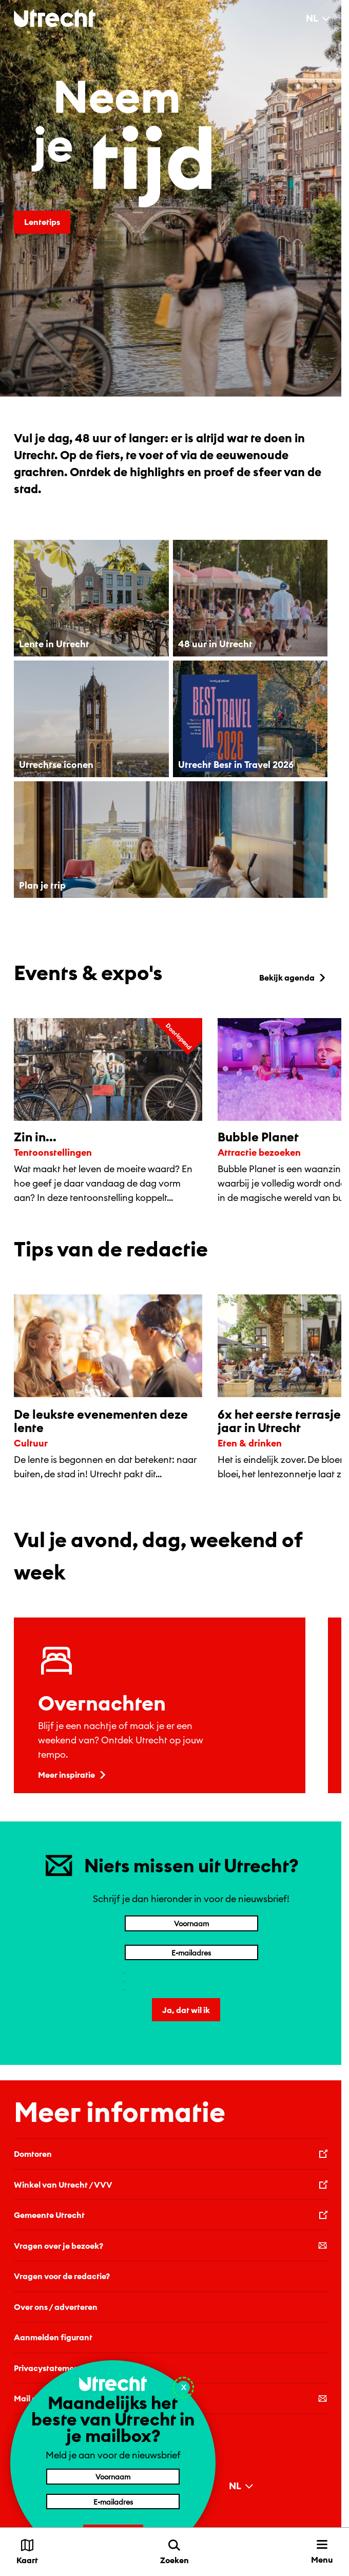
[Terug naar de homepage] (54, 18)
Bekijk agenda (293, 977)
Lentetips (42, 222)
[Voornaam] (191, 1923)
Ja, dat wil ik (186, 2010)
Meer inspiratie (73, 1774)
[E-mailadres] (191, 1952)
